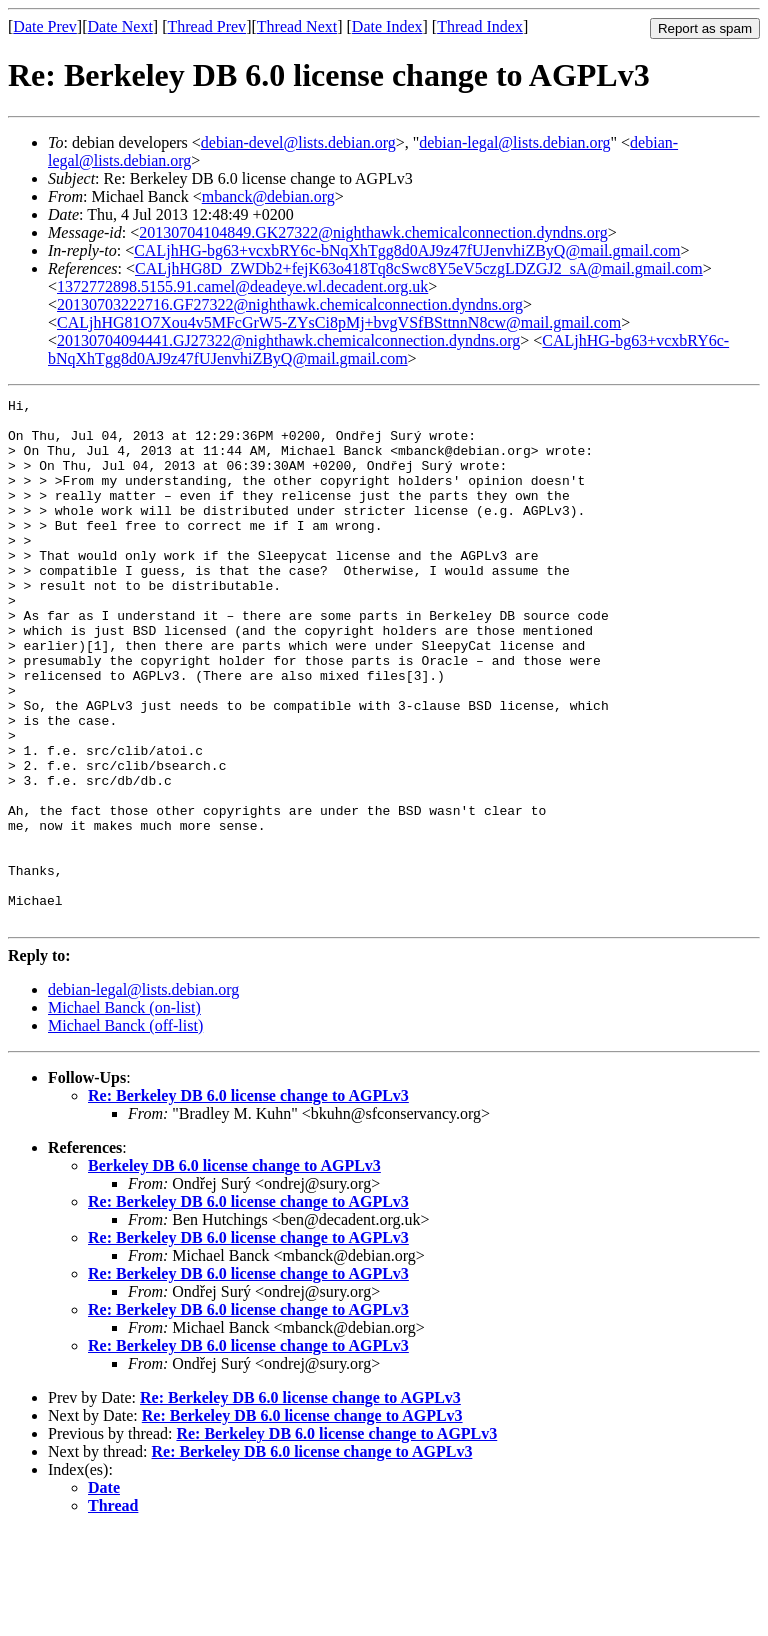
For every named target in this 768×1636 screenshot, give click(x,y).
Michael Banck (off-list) (125, 1130)
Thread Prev (206, 26)
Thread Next (297, 26)
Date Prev (45, 26)
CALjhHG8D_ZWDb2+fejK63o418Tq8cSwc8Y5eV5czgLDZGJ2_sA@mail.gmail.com (419, 268)
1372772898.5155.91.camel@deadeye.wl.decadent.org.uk (242, 286)
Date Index (387, 26)
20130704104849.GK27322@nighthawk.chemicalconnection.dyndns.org (373, 232)
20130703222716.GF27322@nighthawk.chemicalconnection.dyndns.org (290, 304)
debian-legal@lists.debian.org (514, 142)
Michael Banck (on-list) (124, 1112)
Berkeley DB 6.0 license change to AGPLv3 (234, 1270)
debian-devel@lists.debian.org (298, 142)
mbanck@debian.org (268, 196)
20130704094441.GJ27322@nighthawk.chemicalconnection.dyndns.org (288, 340)
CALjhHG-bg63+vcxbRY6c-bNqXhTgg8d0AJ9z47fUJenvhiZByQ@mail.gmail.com (407, 250)
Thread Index (480, 26)
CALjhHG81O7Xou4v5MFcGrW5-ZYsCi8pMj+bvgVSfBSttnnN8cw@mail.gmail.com (339, 322)
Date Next (120, 26)
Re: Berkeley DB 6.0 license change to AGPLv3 (248, 1200)
